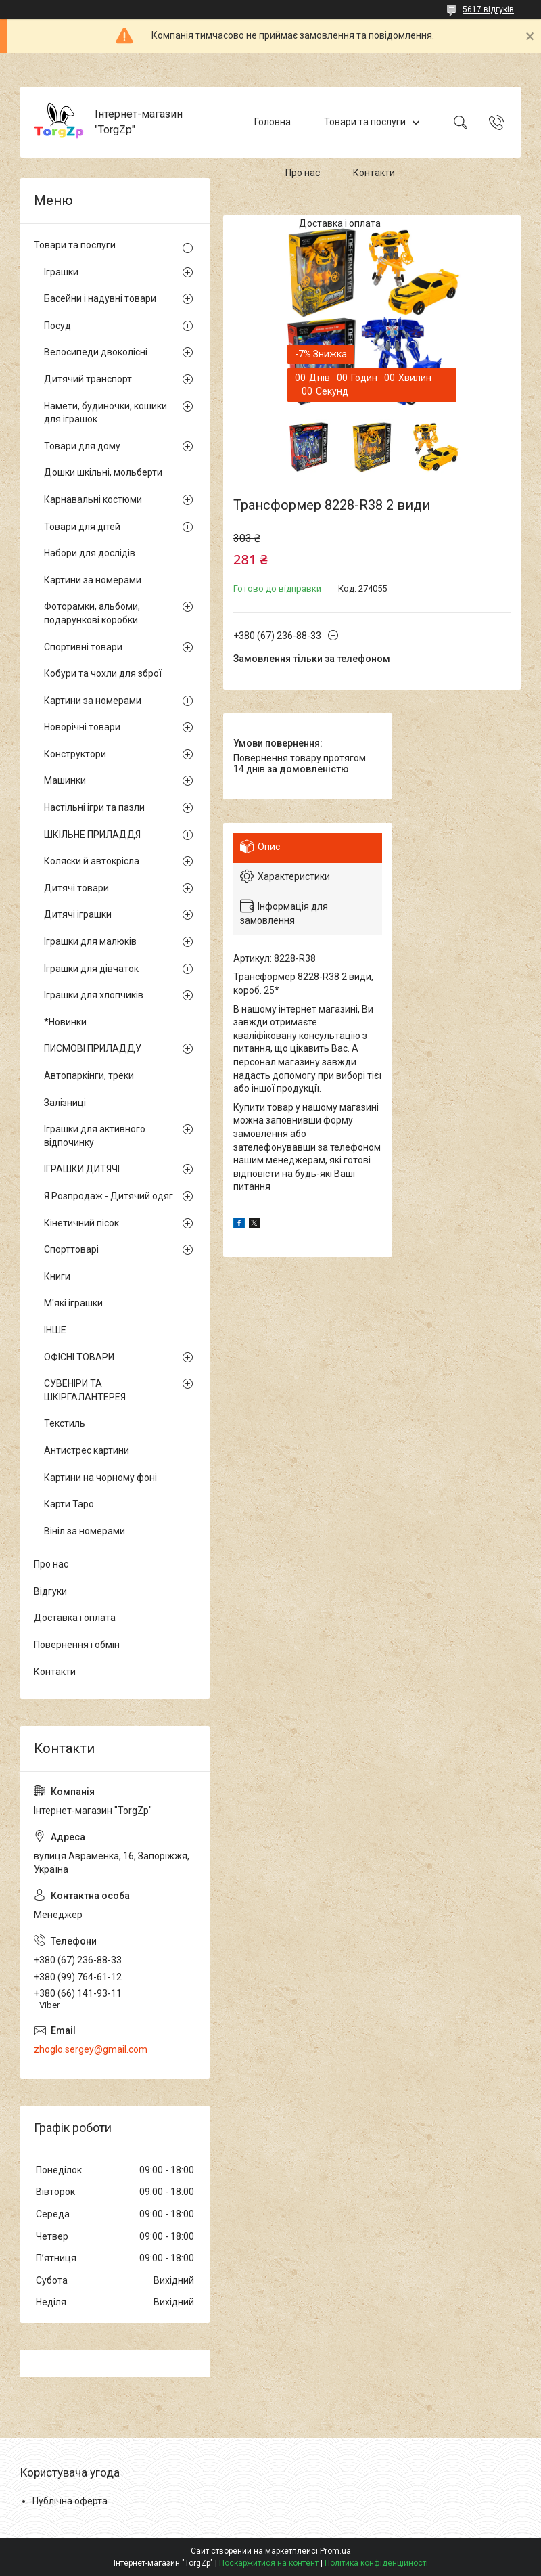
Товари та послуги (365, 121)
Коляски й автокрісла (91, 861)
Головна (272, 121)
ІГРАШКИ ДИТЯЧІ (82, 1168)
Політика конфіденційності (376, 2563)
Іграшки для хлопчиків (93, 995)
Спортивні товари (83, 647)
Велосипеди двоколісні (95, 352)
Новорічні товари (82, 726)
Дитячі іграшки (78, 914)
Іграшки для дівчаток (91, 968)
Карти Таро (69, 1503)
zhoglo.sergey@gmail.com (90, 2049)
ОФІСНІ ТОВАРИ (79, 1357)
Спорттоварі (71, 1249)
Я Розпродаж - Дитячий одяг (108, 1196)
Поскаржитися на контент (269, 2563)
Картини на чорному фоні (100, 1477)
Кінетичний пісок (81, 1223)
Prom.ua (335, 2551)
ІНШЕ (55, 1330)
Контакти (374, 172)
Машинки (65, 780)
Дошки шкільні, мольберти (103, 472)
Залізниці (65, 1102)
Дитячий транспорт (88, 379)
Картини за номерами (92, 580)
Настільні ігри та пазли (94, 807)
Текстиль (64, 1423)
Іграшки (61, 272)
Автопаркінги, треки (89, 1075)
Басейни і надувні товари (100, 298)
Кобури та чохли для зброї (103, 673)
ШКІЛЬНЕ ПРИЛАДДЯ (92, 834)
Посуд (57, 325)
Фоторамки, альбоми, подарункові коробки (92, 613)
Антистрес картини (86, 1450)
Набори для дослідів (89, 553)
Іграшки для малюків (90, 941)
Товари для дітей (82, 526)
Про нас (302, 172)
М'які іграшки (73, 1302)
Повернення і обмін (77, 1644)
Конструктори (75, 754)
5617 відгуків (488, 9)
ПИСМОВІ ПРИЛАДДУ (92, 1048)
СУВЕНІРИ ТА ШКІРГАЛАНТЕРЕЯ (85, 1390)
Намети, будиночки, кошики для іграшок (105, 413)
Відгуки (50, 1591)
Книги (57, 1276)
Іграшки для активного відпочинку (94, 1136)
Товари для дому (82, 446)
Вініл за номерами (84, 1531)
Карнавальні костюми (93, 499)
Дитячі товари (76, 888)
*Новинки (65, 1022)
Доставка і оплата (340, 223)
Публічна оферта (70, 2500)
